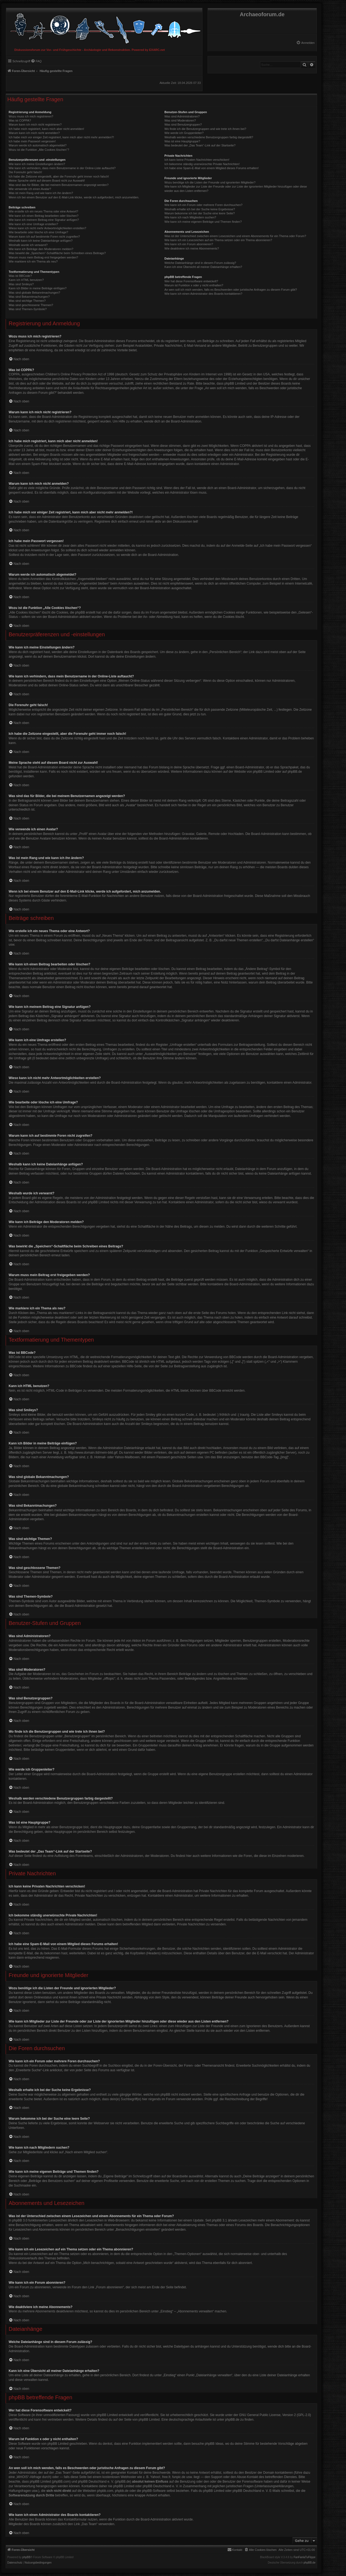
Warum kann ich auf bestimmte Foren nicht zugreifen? (44, 236)
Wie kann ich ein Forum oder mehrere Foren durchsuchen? (203, 205)
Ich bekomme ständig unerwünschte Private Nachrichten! (201, 164)
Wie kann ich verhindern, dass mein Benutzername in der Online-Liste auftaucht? (62, 168)
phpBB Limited (263, 772)
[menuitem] (305, 43)
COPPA (245, 446)
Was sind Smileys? (21, 284)
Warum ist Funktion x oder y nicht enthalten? (193, 285)
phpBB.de (295, 772)
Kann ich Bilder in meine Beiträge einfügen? (37, 288)
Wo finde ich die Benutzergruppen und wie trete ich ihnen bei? (205, 128)
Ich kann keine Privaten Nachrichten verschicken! (196, 159)
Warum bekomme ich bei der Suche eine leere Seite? (199, 213)
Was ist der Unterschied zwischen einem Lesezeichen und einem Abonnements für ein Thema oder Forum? (235, 236)
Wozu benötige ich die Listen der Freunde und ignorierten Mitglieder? (209, 182)
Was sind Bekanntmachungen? (29, 296)
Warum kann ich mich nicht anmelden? (34, 133)
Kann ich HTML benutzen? (26, 279)
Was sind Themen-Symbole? (28, 309)
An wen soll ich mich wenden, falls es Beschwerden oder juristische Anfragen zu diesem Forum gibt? (230, 289)
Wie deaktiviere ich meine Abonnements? (191, 248)
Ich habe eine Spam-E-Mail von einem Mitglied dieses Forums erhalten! (211, 168)
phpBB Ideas (214, 2444)
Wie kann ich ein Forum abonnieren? (188, 244)
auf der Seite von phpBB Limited (136, 2419)
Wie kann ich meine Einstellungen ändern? (37, 164)
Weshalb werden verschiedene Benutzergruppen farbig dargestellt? (208, 137)
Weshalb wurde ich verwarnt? (28, 245)
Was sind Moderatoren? (180, 120)
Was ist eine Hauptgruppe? (182, 141)
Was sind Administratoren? (181, 116)
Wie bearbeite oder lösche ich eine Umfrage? (38, 232)
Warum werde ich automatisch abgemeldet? (37, 145)
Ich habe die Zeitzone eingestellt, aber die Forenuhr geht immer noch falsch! (59, 176)
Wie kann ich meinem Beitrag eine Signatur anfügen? (44, 219)
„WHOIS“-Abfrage (28, 2477)
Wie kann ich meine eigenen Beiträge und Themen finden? (203, 221)
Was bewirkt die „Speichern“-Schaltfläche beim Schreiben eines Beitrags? (57, 253)
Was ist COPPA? (20, 120)
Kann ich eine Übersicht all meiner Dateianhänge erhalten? (203, 266)
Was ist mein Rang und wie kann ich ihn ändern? (41, 193)
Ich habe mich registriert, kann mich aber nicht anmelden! (46, 128)
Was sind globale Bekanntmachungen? (34, 292)
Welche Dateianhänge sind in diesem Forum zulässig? (200, 262)
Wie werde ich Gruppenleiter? (184, 133)
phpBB (26, 2557)
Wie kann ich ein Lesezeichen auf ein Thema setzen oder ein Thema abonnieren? (218, 240)
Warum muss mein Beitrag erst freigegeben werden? (43, 257)
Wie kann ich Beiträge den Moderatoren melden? (41, 249)
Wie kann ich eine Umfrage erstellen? (33, 224)
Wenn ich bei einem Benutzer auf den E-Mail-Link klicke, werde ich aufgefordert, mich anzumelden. (74, 197)
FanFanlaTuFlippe (304, 2557)
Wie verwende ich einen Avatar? (30, 189)
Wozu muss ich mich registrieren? (31, 116)
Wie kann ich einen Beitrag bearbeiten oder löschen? (43, 215)
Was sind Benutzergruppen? (183, 124)
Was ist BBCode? (20, 275)
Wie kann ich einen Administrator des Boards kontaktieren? (203, 293)
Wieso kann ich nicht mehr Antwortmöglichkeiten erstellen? (47, 228)
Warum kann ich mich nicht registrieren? (35, 124)
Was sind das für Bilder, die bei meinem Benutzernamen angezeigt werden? (59, 184)
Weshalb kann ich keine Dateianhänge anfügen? (40, 240)
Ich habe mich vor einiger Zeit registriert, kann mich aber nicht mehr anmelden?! (61, 137)
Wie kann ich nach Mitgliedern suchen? (190, 217)
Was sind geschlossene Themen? (31, 305)
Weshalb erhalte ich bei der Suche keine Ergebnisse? (199, 209)
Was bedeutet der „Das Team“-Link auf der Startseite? (199, 145)
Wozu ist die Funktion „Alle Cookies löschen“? (39, 149)
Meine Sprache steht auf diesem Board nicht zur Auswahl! (47, 180)
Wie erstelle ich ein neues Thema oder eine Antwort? (43, 211)
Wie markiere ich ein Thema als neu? (33, 261)
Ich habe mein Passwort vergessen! (32, 141)
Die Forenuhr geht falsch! (25, 172)
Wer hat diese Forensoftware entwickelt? (191, 281)
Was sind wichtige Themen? (27, 300)
